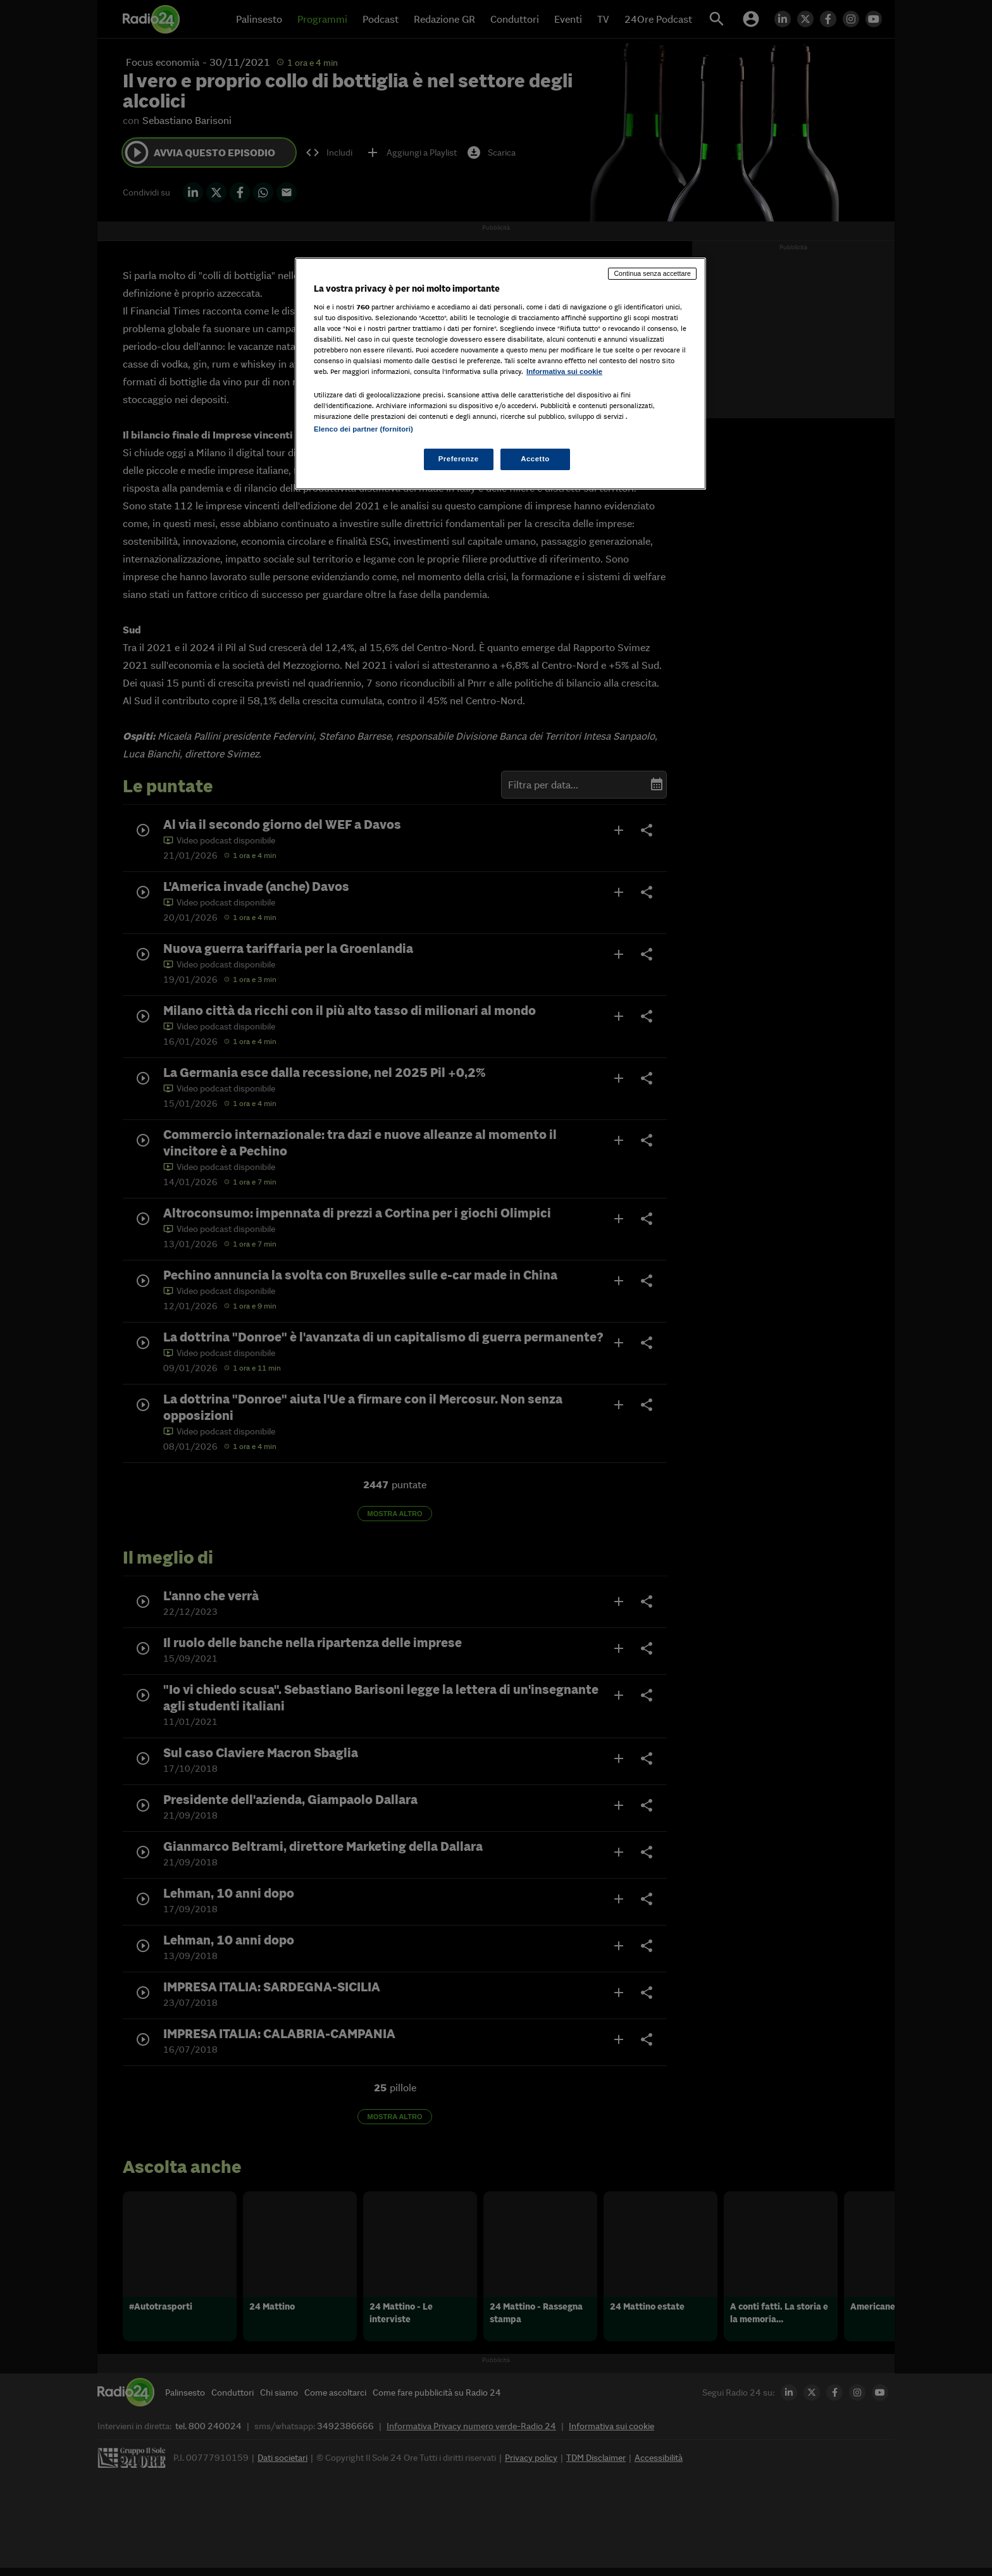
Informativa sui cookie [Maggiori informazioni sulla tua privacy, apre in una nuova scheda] (564, 371)
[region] (500, 374)
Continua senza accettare (652, 273)
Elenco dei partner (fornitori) (363, 429)
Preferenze (458, 459)
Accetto (535, 459)
